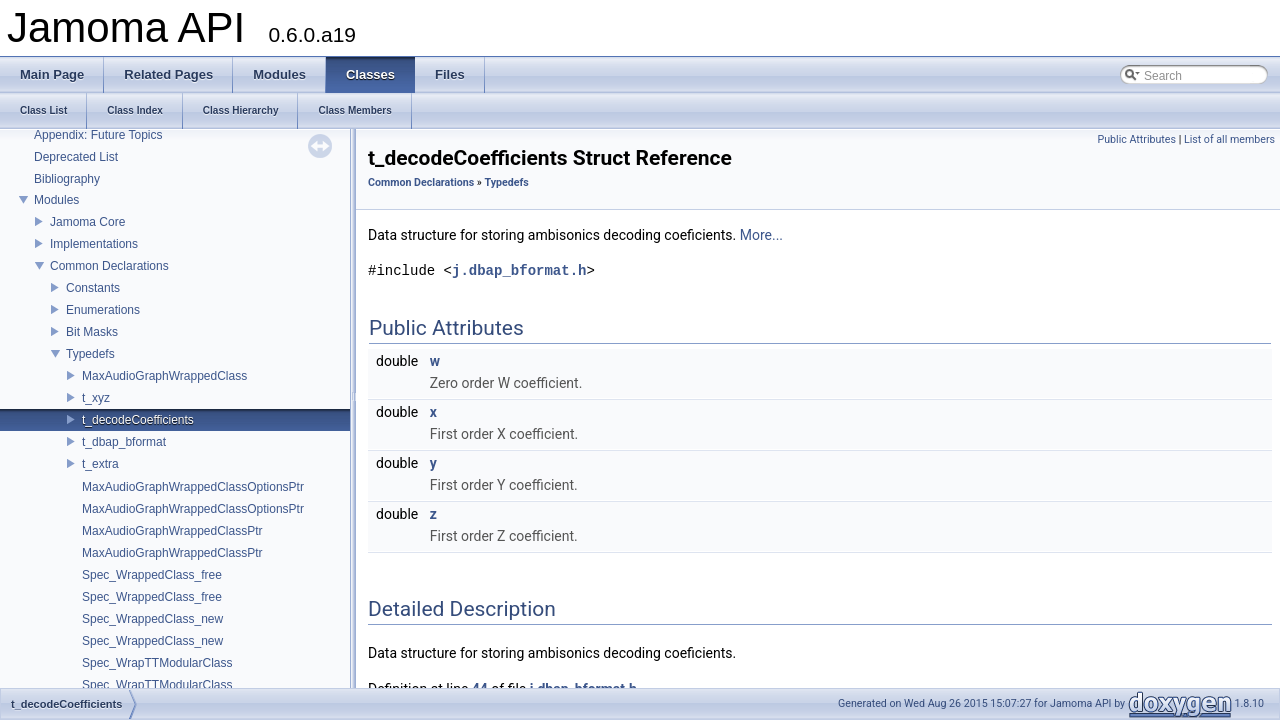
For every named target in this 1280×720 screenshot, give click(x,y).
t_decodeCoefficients (138, 420)
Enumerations (103, 310)
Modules (56, 200)
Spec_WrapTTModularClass (157, 663)
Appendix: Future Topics (98, 135)
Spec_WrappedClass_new (152, 619)
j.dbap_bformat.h (519, 270)
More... (761, 235)
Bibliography (67, 179)
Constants (93, 288)
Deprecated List (76, 157)
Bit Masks (92, 332)
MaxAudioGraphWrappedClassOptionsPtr (193, 487)
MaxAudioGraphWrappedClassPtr (172, 531)
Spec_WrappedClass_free (152, 575)
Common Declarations (109, 266)
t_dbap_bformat (124, 442)
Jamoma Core (87, 222)
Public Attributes (1136, 139)
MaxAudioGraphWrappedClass (164, 376)
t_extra (100, 464)
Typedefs (90, 354)
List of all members (1229, 139)
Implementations (94, 244)
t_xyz (96, 398)
